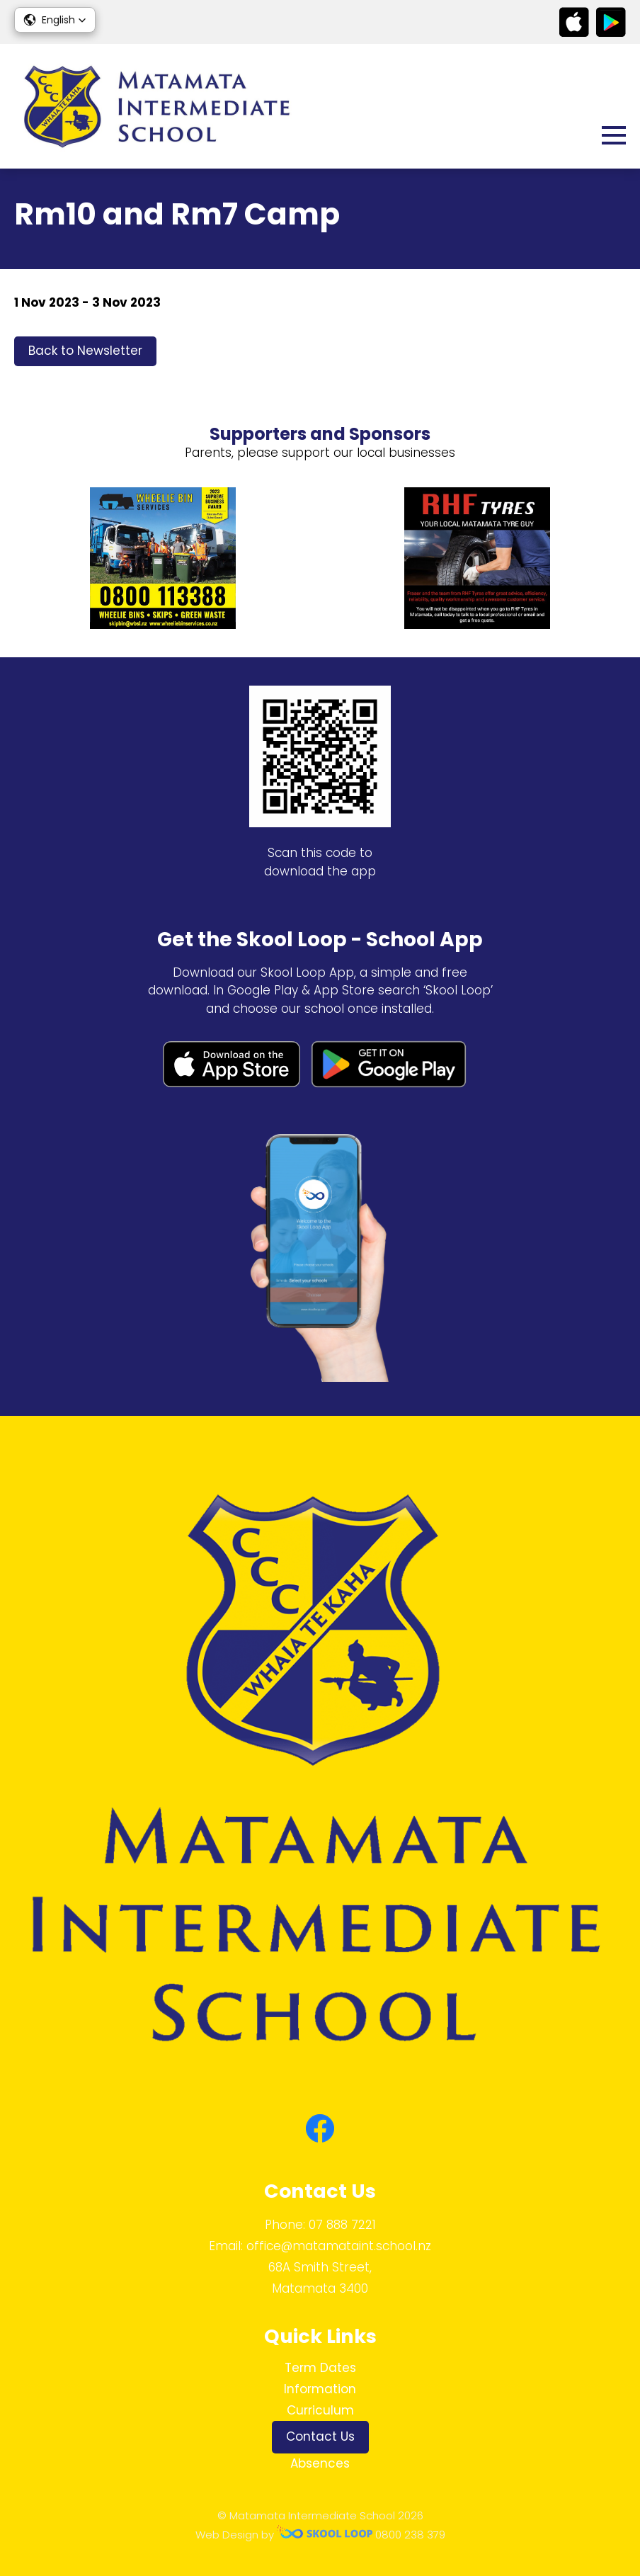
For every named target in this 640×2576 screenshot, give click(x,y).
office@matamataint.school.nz (338, 2245)
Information (320, 2389)
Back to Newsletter (85, 350)
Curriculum (320, 2410)
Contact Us (320, 2436)
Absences (320, 2463)
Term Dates (320, 2367)
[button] (54, 19)
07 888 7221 (342, 2224)
